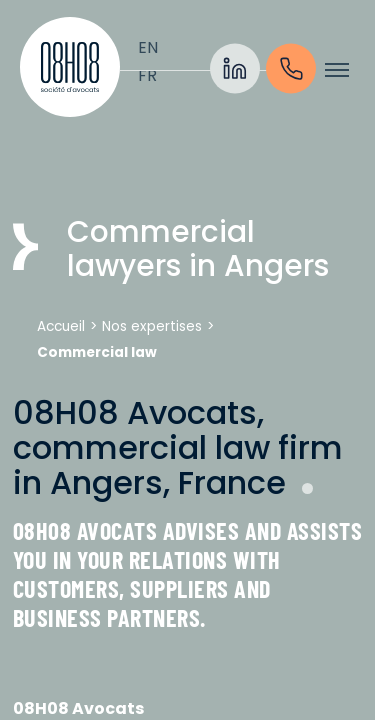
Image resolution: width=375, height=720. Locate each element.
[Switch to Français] (147, 76)
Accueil (61, 326)
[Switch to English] (148, 48)
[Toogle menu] (337, 70)
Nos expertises (152, 326)
